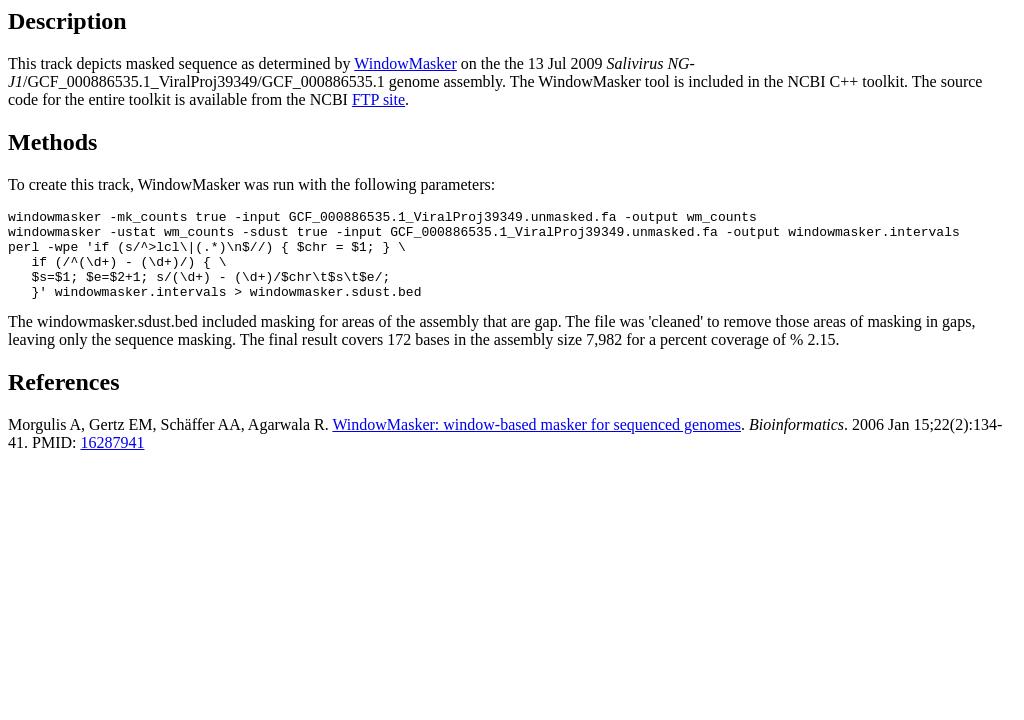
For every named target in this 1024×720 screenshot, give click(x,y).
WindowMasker (405, 63)
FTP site (378, 99)
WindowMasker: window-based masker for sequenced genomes (536, 442)
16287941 (112, 460)
